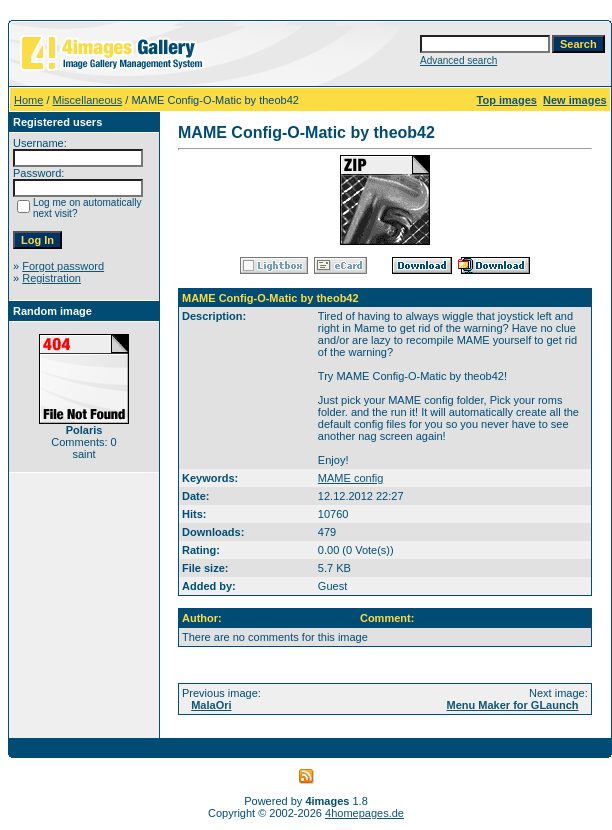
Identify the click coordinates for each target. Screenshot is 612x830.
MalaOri (211, 705)
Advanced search (458, 60)
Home (28, 100)
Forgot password (63, 266)
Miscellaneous (88, 100)
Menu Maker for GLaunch (513, 705)
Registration (51, 278)
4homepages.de (364, 813)
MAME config (350, 478)
